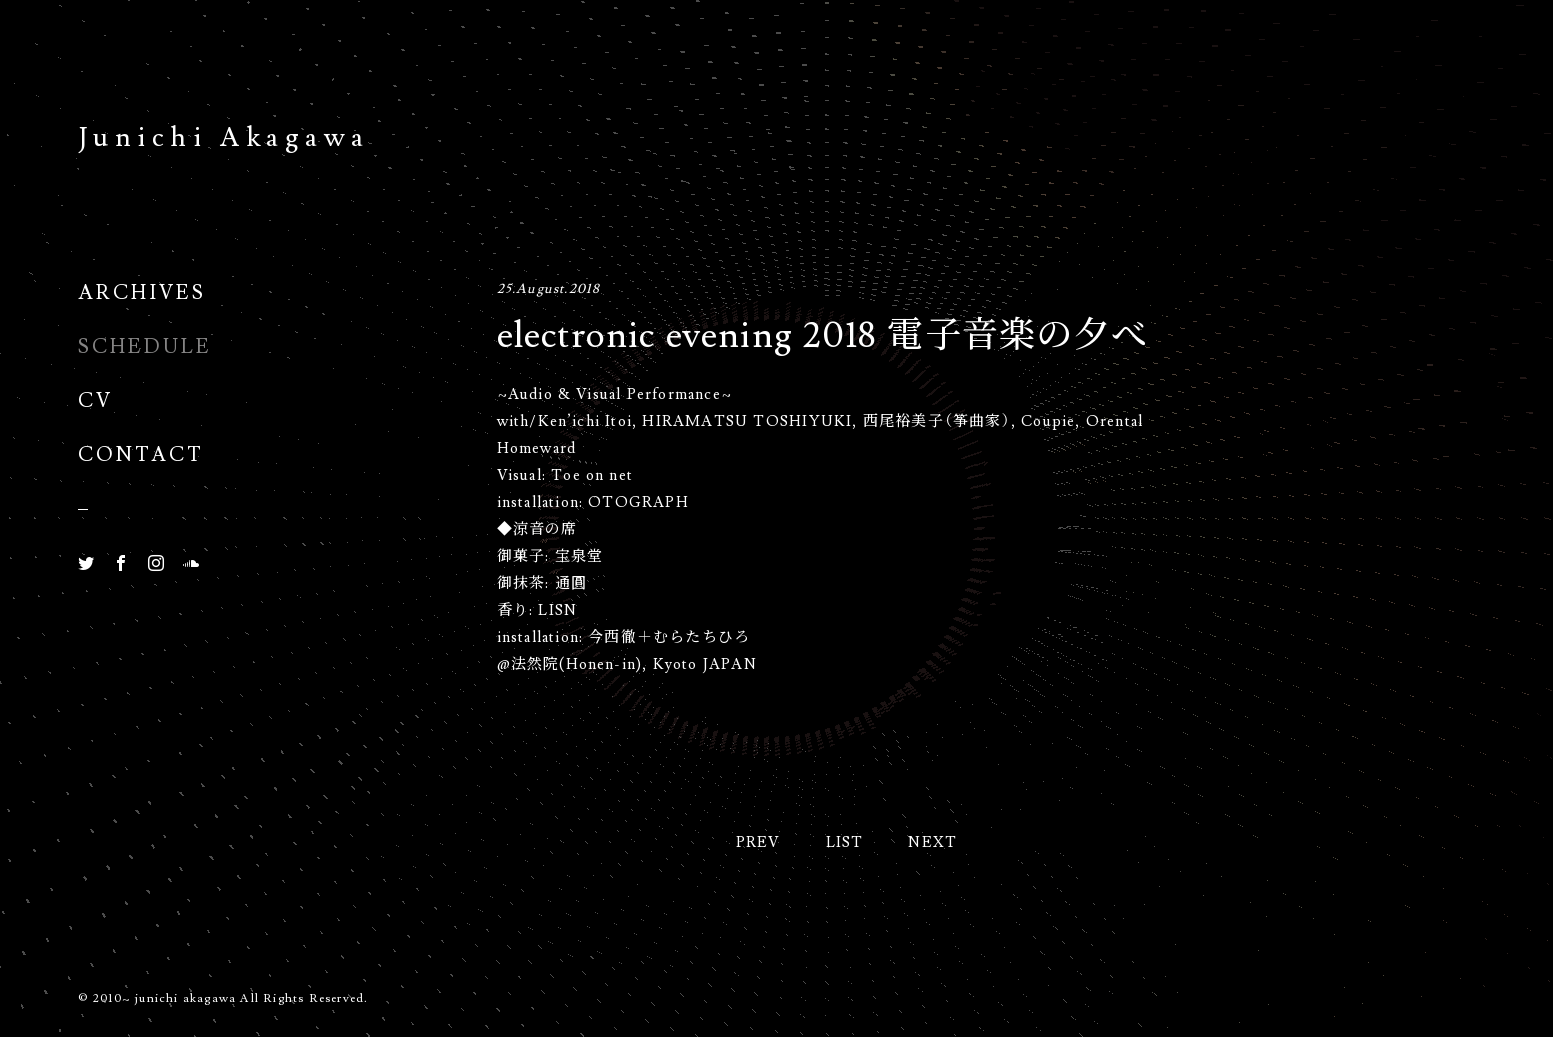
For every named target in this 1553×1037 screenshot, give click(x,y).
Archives (142, 291)
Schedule (145, 345)
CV (95, 399)
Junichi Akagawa (224, 134)
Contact (141, 453)
